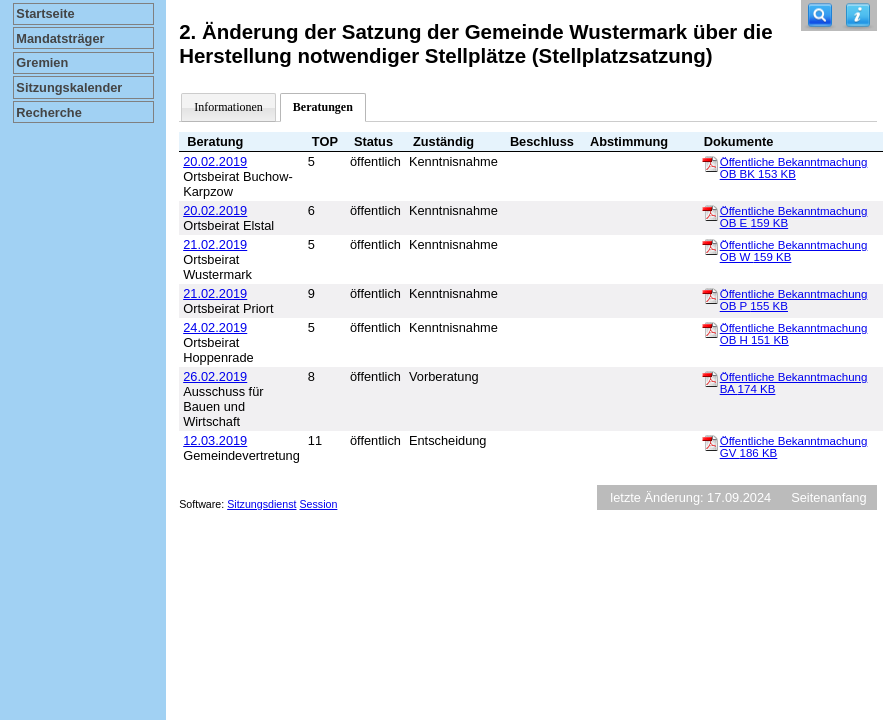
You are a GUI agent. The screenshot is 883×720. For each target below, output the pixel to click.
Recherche (48, 112)
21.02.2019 (215, 244)
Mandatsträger (60, 38)
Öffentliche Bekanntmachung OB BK (794, 168)
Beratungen (323, 107)
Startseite (45, 13)
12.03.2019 (215, 440)
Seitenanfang (828, 497)
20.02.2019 (215, 161)
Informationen (228, 107)
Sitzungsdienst (261, 504)
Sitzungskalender (69, 87)
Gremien (42, 62)
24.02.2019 (215, 327)
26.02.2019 (215, 376)
